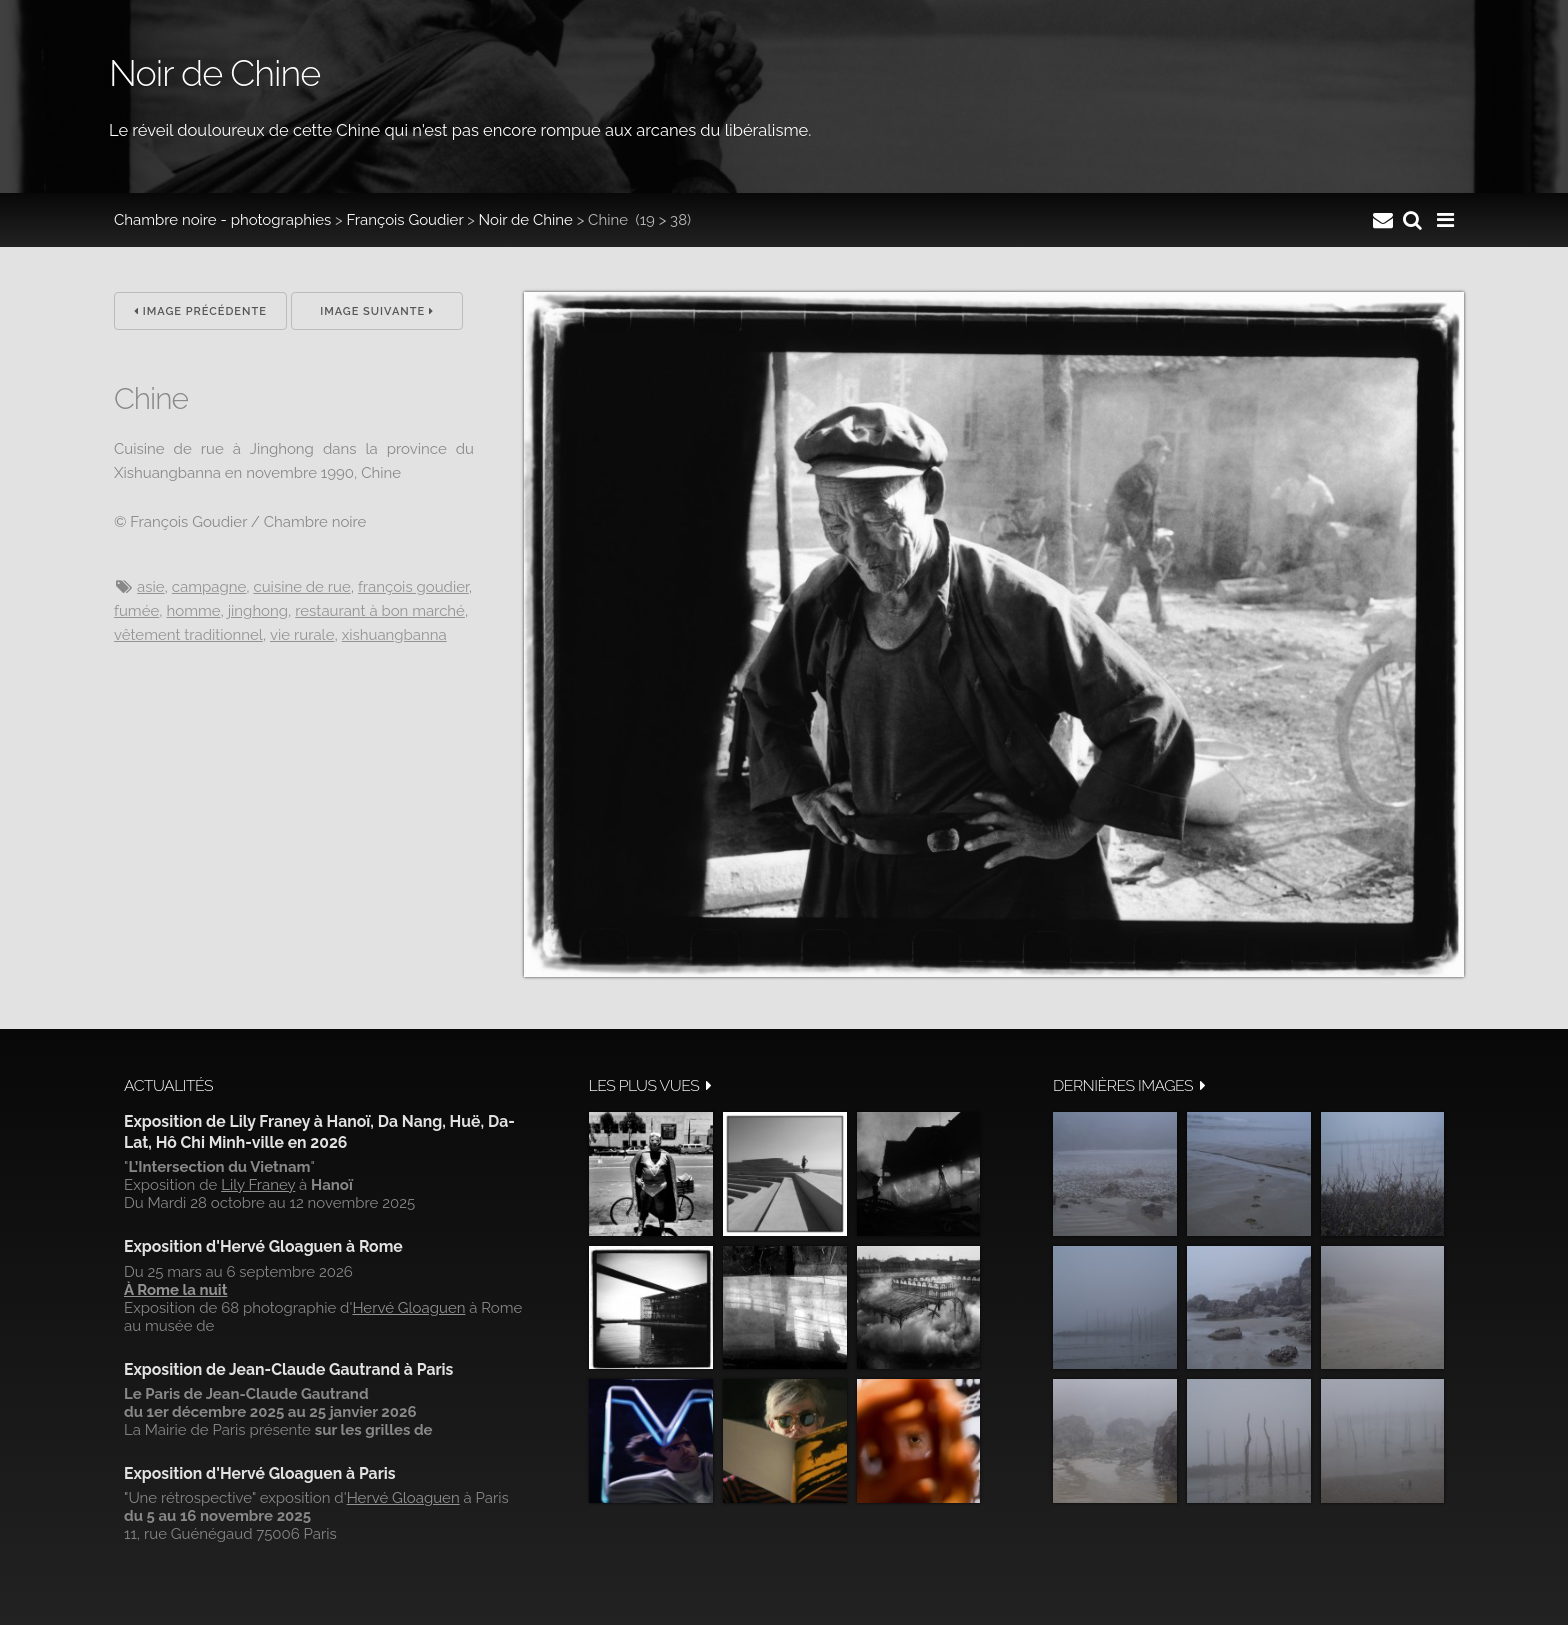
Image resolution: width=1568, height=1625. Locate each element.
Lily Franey (258, 1185)
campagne (209, 587)
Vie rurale (302, 635)
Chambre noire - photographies (222, 220)
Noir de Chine (526, 220)
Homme (193, 611)
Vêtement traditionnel (188, 635)
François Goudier (405, 220)
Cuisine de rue (301, 587)
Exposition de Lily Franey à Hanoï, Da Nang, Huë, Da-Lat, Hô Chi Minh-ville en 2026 (319, 1131)
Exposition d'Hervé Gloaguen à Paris (260, 1473)
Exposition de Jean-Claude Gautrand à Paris (288, 1369)
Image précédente (200, 311)
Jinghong (258, 611)
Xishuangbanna (394, 635)
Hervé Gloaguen (408, 1308)
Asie (151, 587)
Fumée (136, 611)
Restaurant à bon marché (380, 611)
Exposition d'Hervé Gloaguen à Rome (263, 1246)
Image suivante (377, 311)
